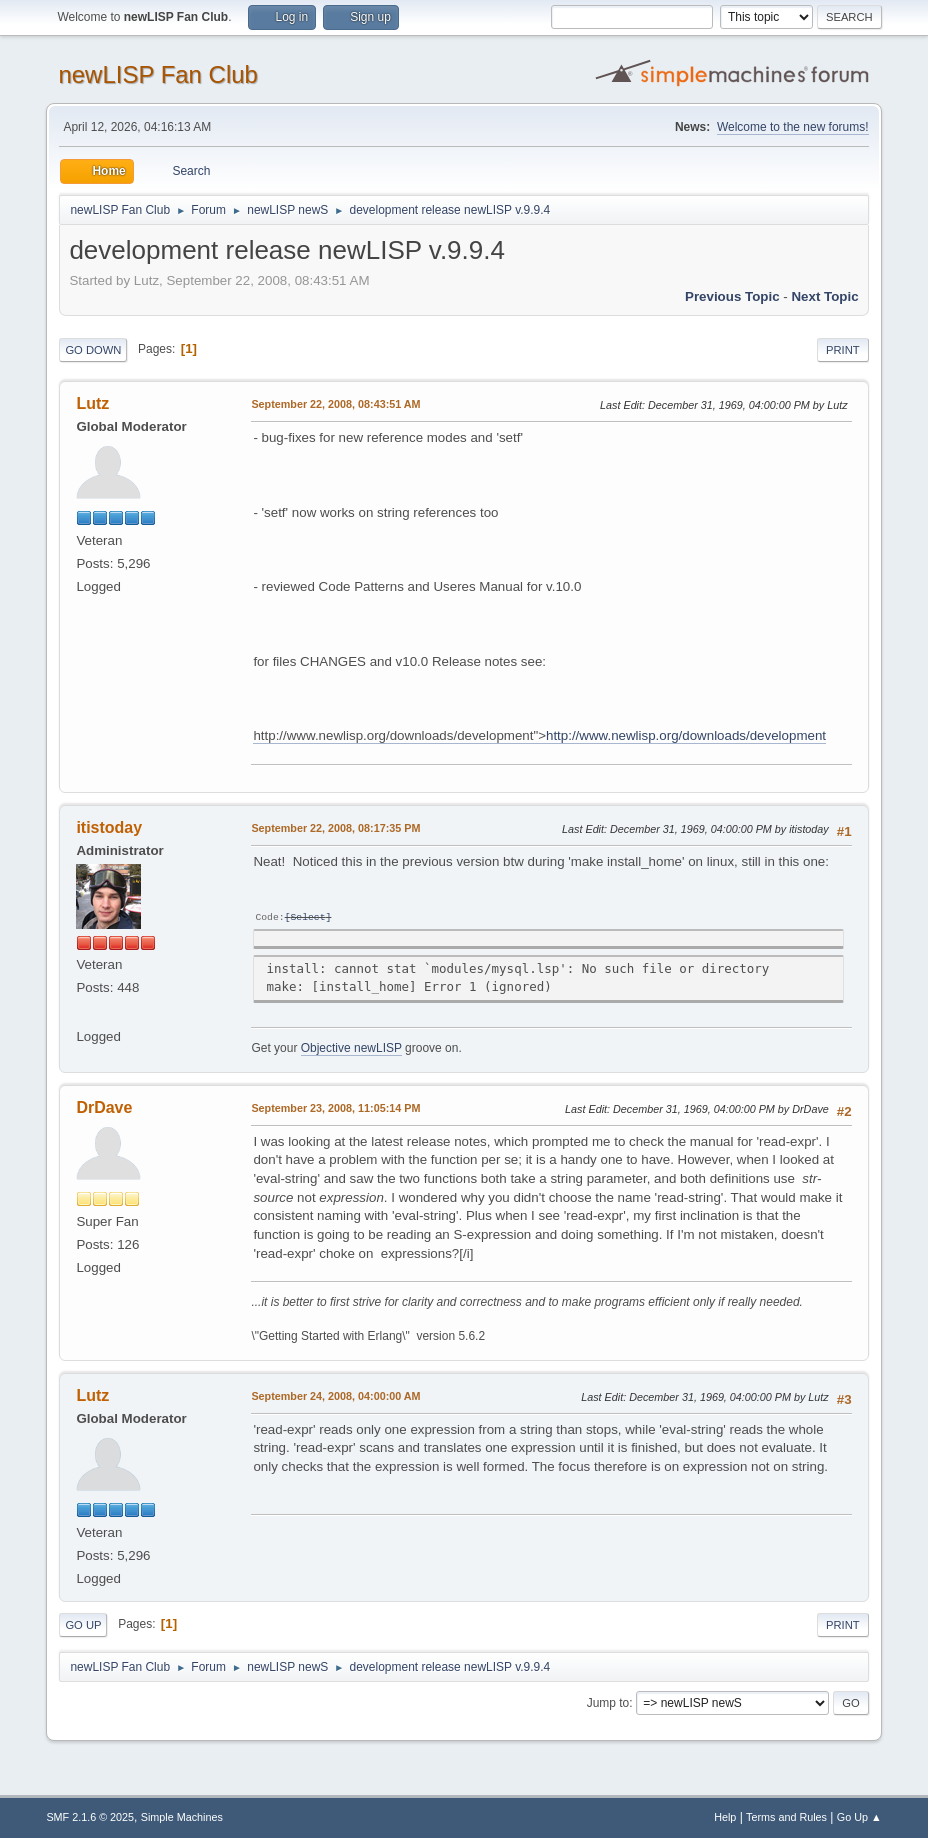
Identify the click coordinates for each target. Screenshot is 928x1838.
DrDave (104, 1107)
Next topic (824, 296)
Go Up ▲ (859, 1817)
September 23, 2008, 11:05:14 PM (335, 1108)
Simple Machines (182, 1817)
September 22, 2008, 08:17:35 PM (335, 828)
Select (307, 917)
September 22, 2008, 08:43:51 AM (335, 404)
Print (843, 350)
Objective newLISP (351, 1048)
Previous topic (732, 296)
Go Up (83, 1625)
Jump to (608, 1703)
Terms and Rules (786, 1817)
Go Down (93, 350)
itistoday (109, 827)
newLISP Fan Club (158, 74)
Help (725, 1817)
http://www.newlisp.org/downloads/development (686, 735)
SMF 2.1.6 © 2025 (90, 1817)
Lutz (92, 403)
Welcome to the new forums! (793, 127)
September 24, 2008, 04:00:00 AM (335, 1396)
